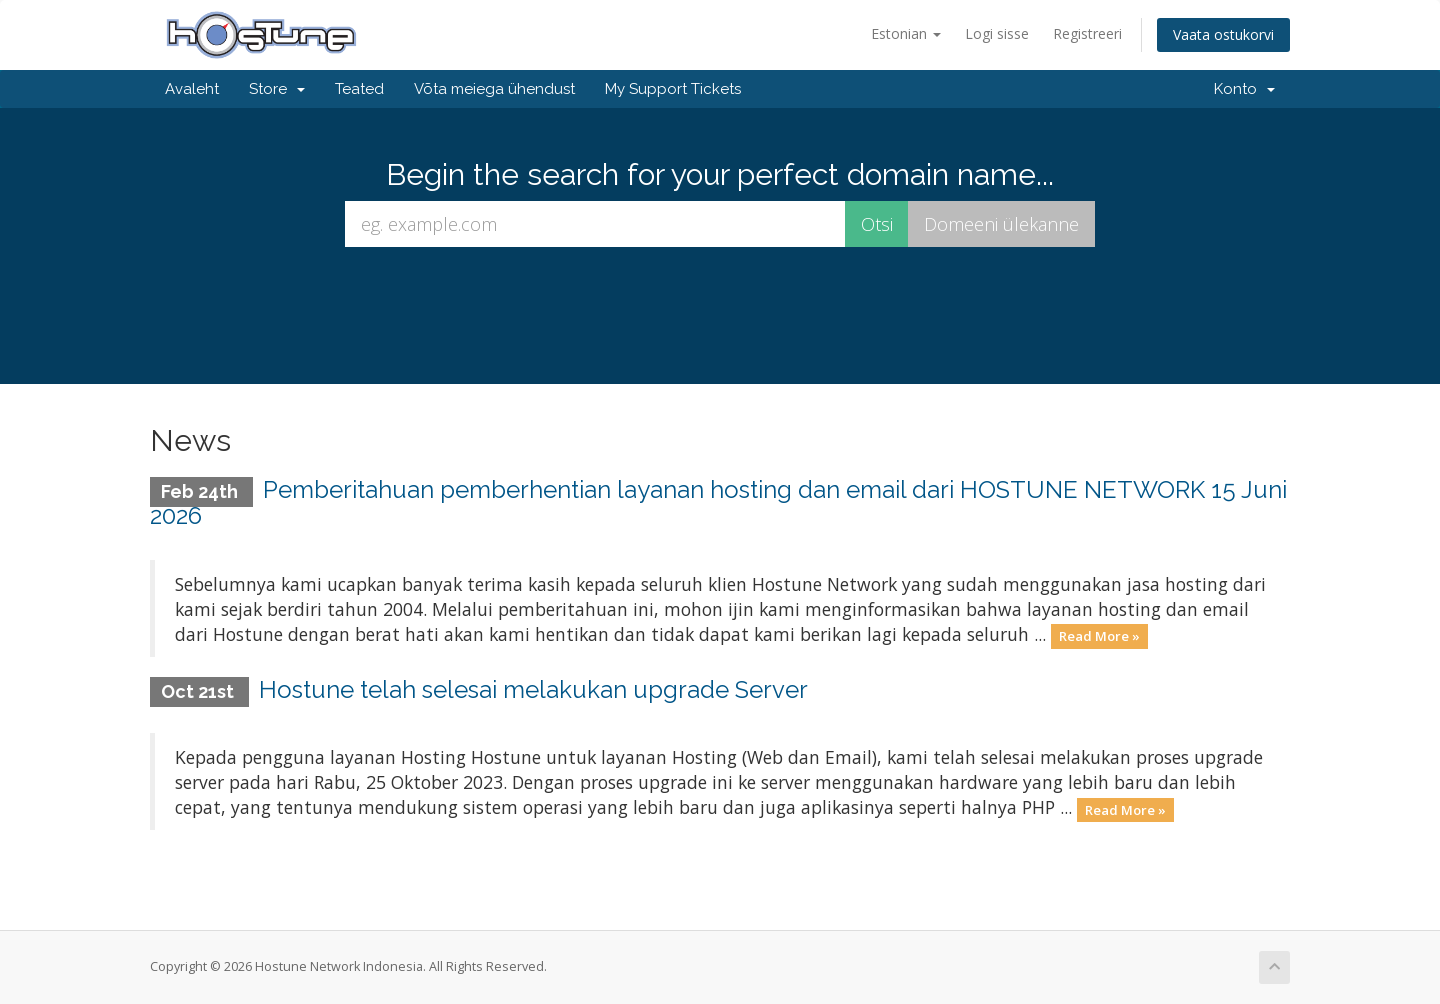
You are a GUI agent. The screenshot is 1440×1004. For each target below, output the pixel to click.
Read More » (1099, 636)
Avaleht (192, 89)
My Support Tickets (673, 89)
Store (277, 89)
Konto (1244, 89)
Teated (359, 89)
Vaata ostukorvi (1223, 34)
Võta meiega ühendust (494, 89)
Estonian (906, 33)
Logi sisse (997, 33)
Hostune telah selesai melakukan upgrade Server (533, 689)
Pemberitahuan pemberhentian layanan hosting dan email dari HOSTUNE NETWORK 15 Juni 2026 (718, 502)
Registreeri (1087, 33)
